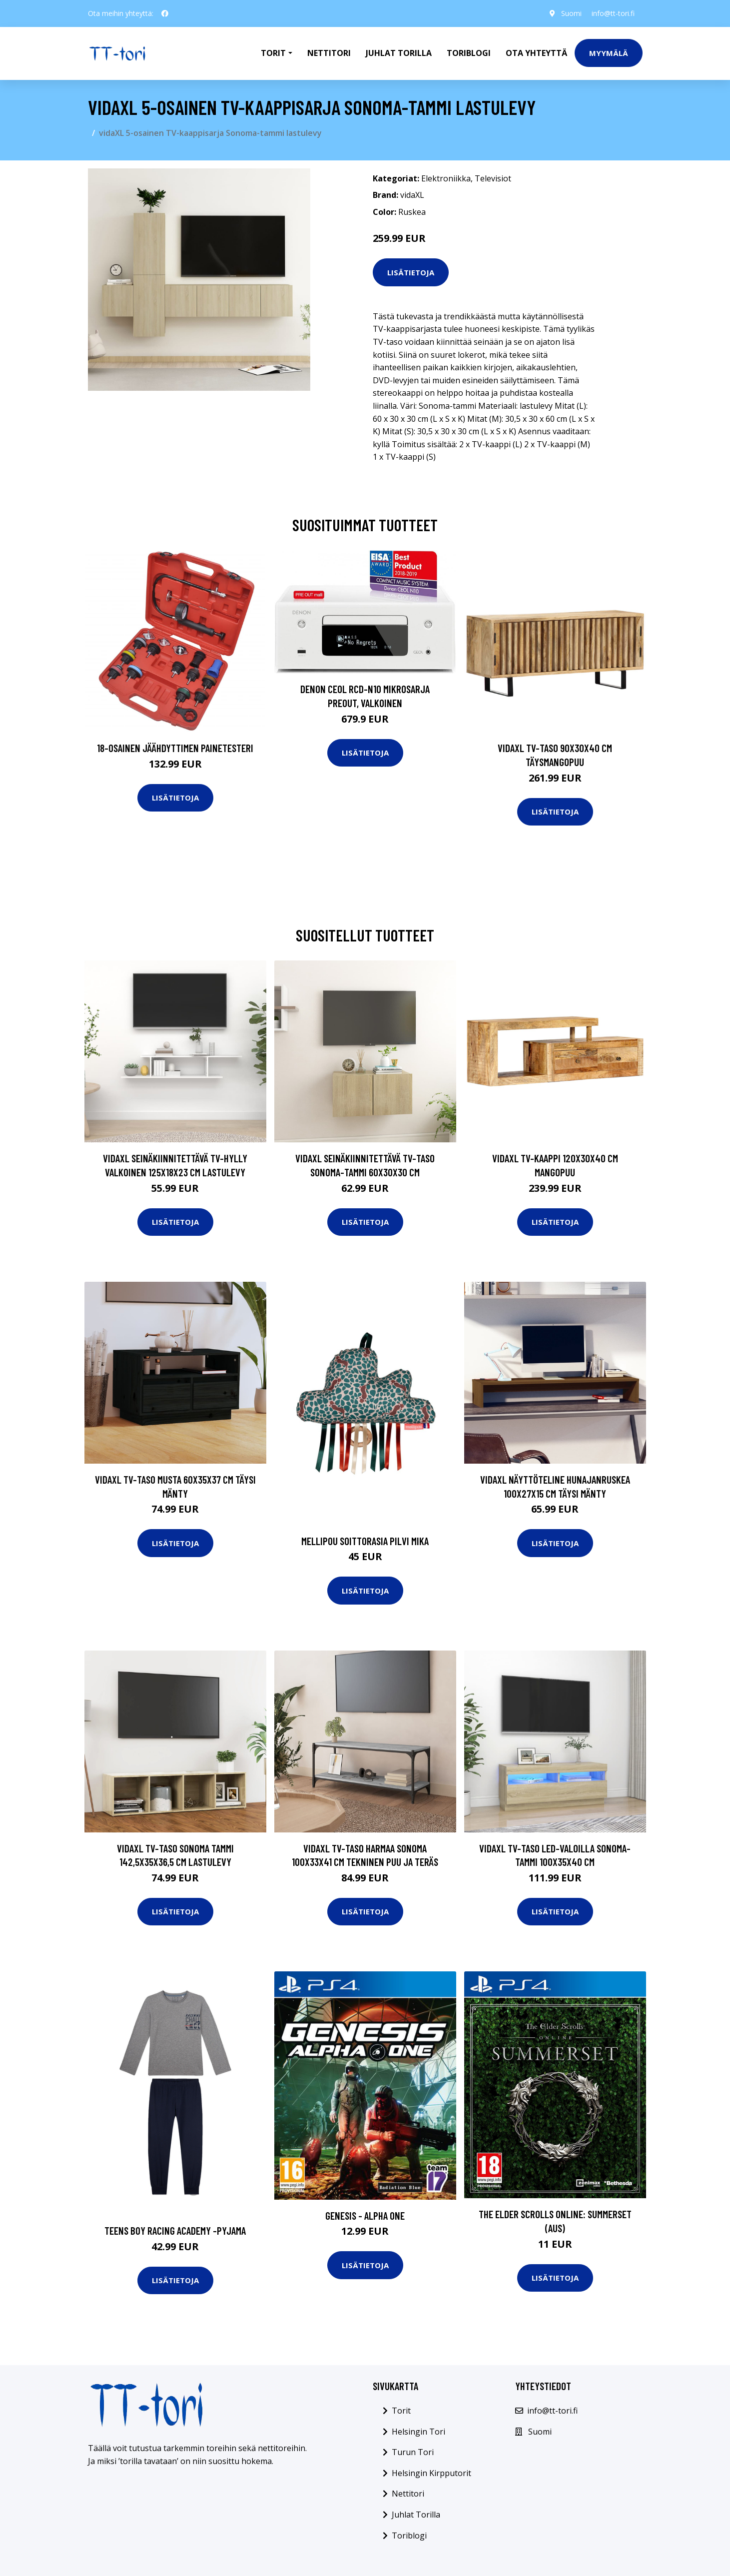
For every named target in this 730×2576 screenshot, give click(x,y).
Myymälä (608, 53)
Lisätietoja (410, 272)
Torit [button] (273, 52)
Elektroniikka (446, 178)
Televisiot (493, 178)
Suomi (571, 13)
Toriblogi (469, 52)
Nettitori (329, 52)
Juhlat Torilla (399, 52)
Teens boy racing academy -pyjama (175, 2230)
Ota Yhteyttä (536, 52)
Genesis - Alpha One (365, 2215)
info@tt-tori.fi (613, 13)
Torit (401, 2410)
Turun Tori (413, 2452)
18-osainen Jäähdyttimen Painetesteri (175, 748)
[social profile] (164, 13)
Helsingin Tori (418, 2431)
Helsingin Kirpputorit (431, 2473)
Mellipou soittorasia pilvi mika (365, 1541)
